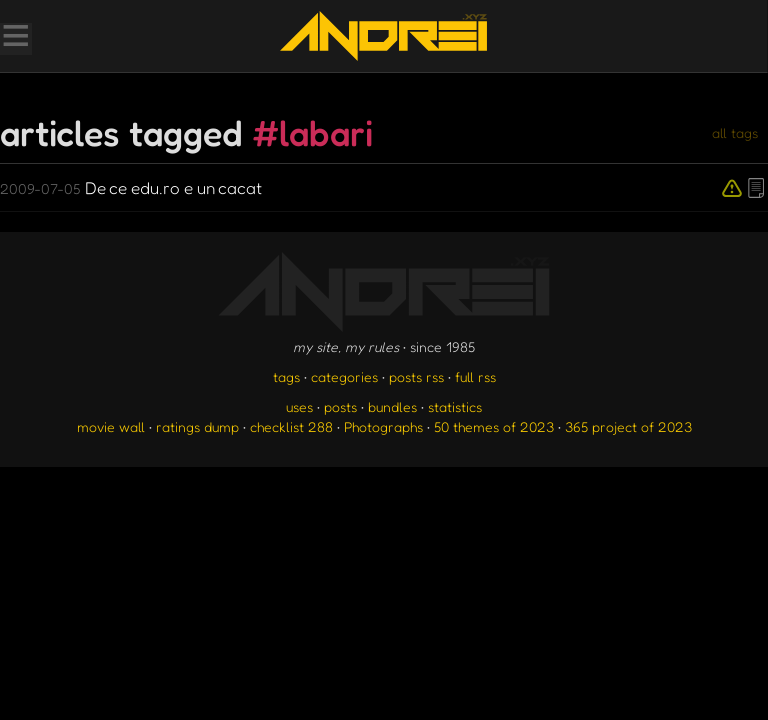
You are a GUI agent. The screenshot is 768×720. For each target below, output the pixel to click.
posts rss (416, 376)
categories (344, 376)
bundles (392, 406)
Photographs (383, 426)
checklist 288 (291, 426)
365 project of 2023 (628, 426)
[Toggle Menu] (15, 38)
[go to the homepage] (383, 36)
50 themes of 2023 (494, 426)
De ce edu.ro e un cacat (131, 187)
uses (299, 406)
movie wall (111, 426)
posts (340, 406)
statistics (455, 406)
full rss (475, 376)
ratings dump (197, 426)
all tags (735, 132)
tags (286, 376)
